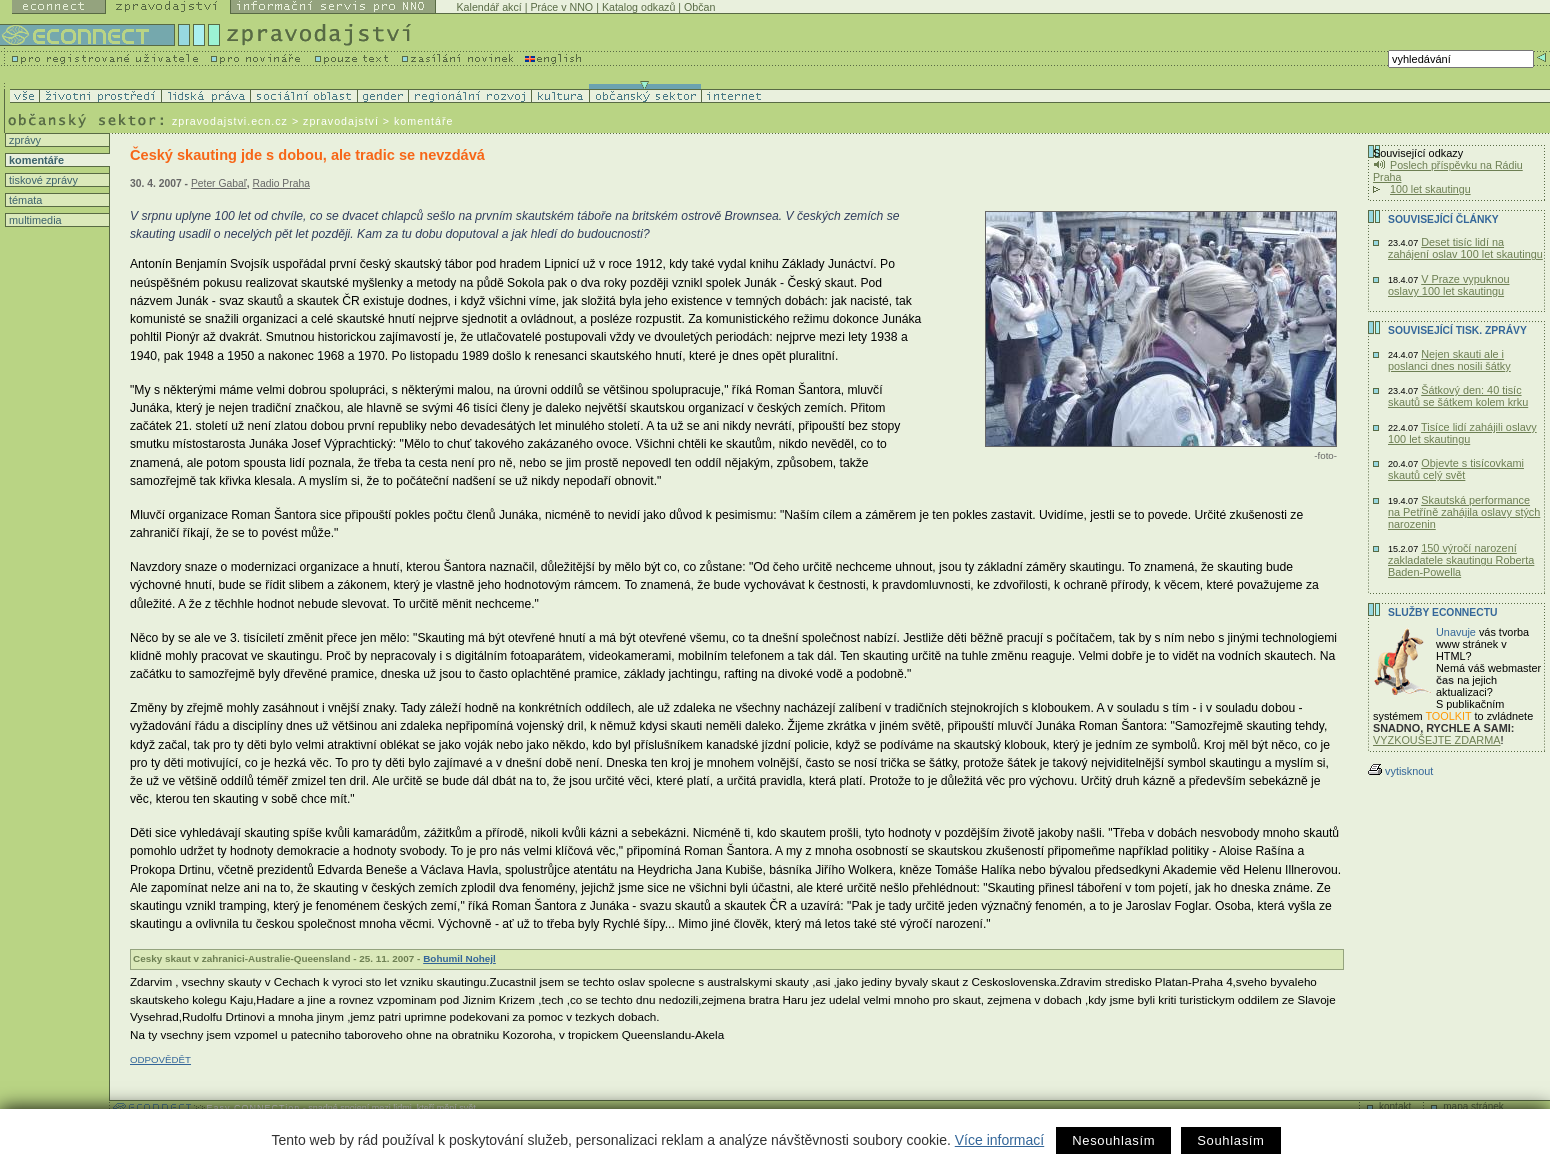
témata (24, 200)
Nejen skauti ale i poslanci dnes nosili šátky (1449, 360)
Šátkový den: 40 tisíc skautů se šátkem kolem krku (1458, 396)
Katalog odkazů (638, 7)
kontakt (1395, 1106)
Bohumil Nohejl (459, 958)
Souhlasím (1230, 1140)
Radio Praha (280, 183)
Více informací (999, 1140)
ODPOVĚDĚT (160, 1059)
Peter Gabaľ (219, 183)
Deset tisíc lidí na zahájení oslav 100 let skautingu (1465, 248)
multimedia (34, 220)
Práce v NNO (561, 7)
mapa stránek (1473, 1106)
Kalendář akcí (489, 7)
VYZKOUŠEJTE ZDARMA (1437, 740)
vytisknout (1400, 771)
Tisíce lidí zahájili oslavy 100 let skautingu (1462, 433)
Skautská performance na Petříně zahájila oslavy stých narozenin (1464, 512)
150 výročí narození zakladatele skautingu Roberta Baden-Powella (1461, 560)
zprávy (23, 140)
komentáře (35, 160)
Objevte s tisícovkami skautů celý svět (1456, 469)
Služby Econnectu (1442, 612)
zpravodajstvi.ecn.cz (230, 121)
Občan (699, 7)
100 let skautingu (1430, 189)
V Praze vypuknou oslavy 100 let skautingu (1448, 285)
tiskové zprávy (42, 180)
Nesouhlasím (1113, 1140)
